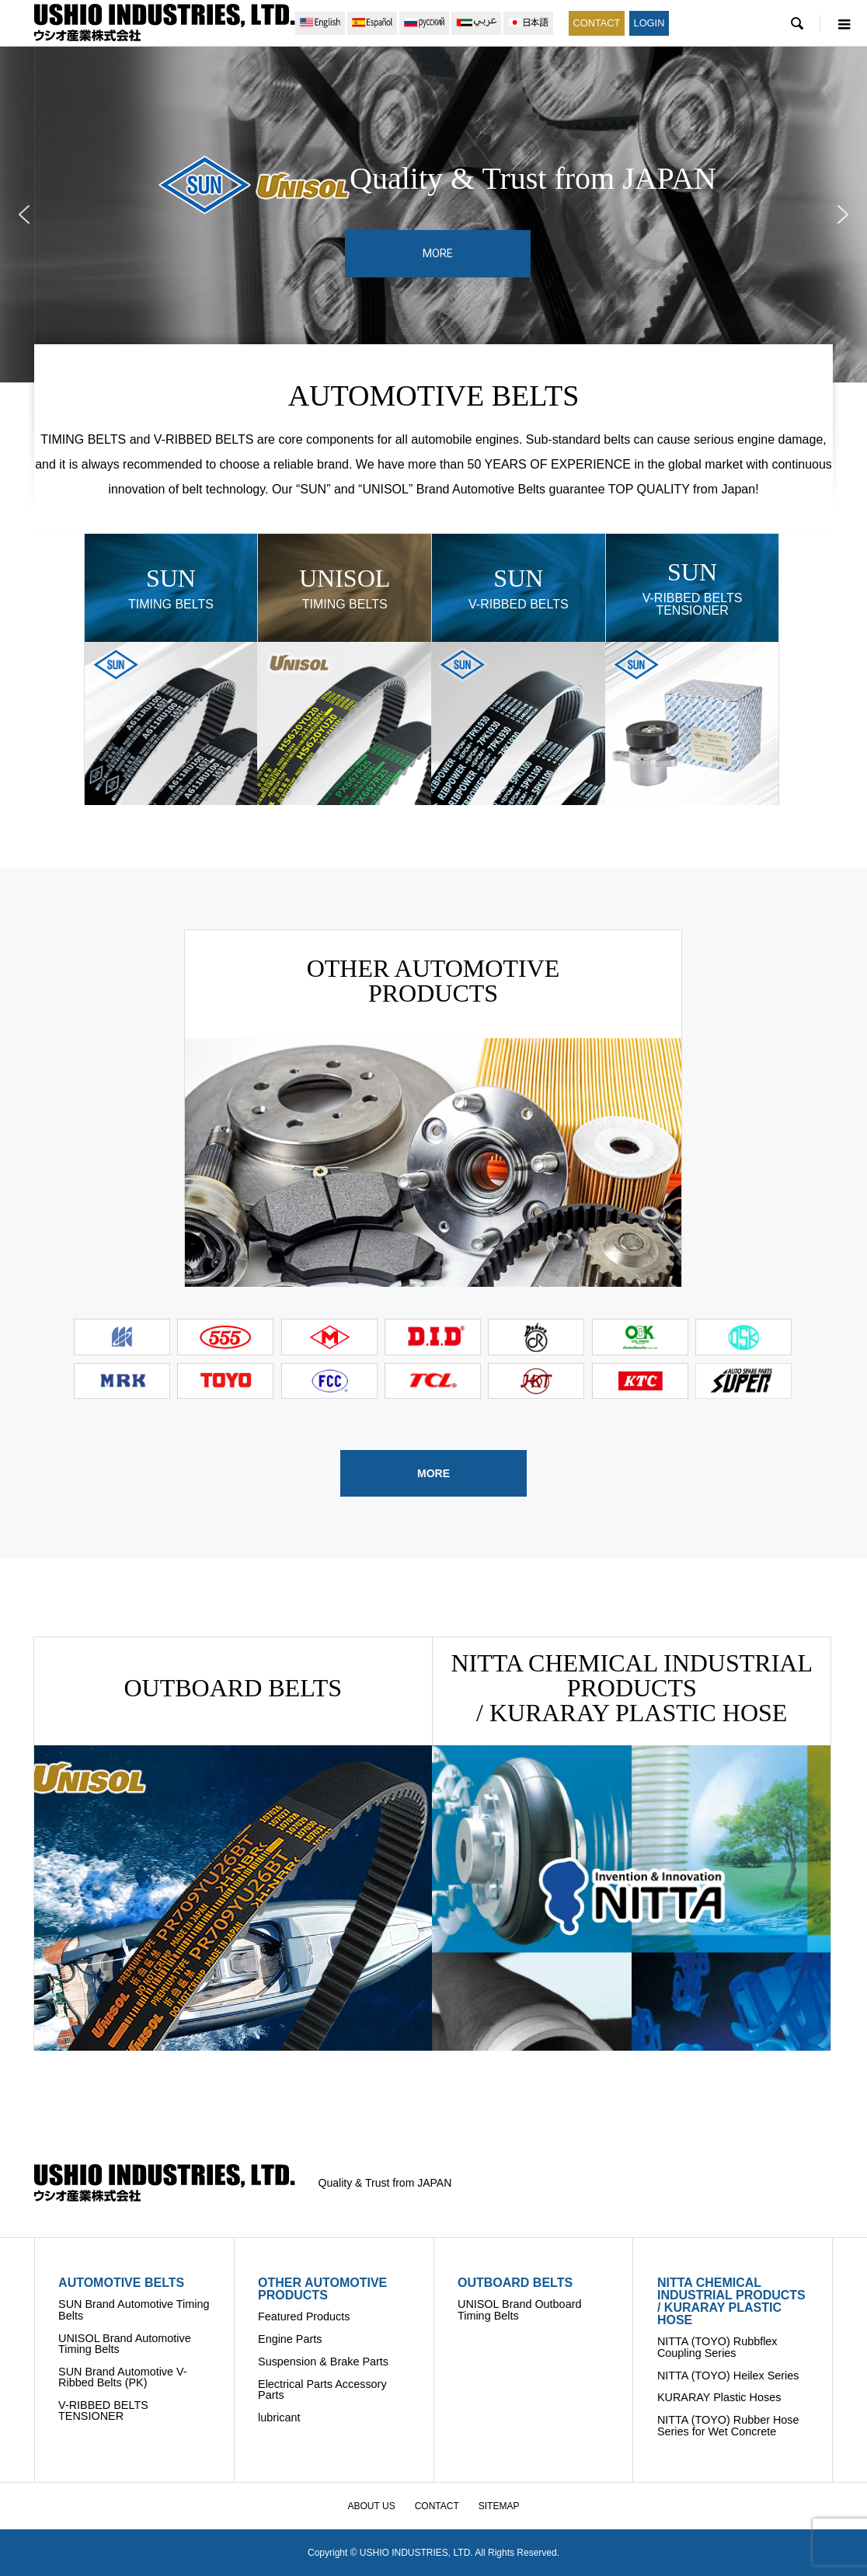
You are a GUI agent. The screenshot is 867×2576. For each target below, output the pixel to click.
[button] (24, 214)
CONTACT (597, 23)
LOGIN (649, 23)
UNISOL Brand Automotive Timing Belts (124, 2343)
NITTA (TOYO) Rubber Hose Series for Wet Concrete (728, 2425)
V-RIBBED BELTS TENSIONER (103, 2410)
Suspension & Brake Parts (323, 2361)
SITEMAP (499, 2506)
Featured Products (304, 2316)
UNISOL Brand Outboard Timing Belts (519, 2309)
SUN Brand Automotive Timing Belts (133, 2309)
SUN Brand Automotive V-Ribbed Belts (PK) (122, 2377)
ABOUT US (371, 2506)
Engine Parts (290, 2339)
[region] (433, 214)
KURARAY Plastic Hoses (719, 2397)
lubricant (279, 2417)
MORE (433, 1473)
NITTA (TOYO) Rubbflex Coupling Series (717, 2346)
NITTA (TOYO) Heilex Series (728, 2375)
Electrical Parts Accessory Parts (322, 2389)
